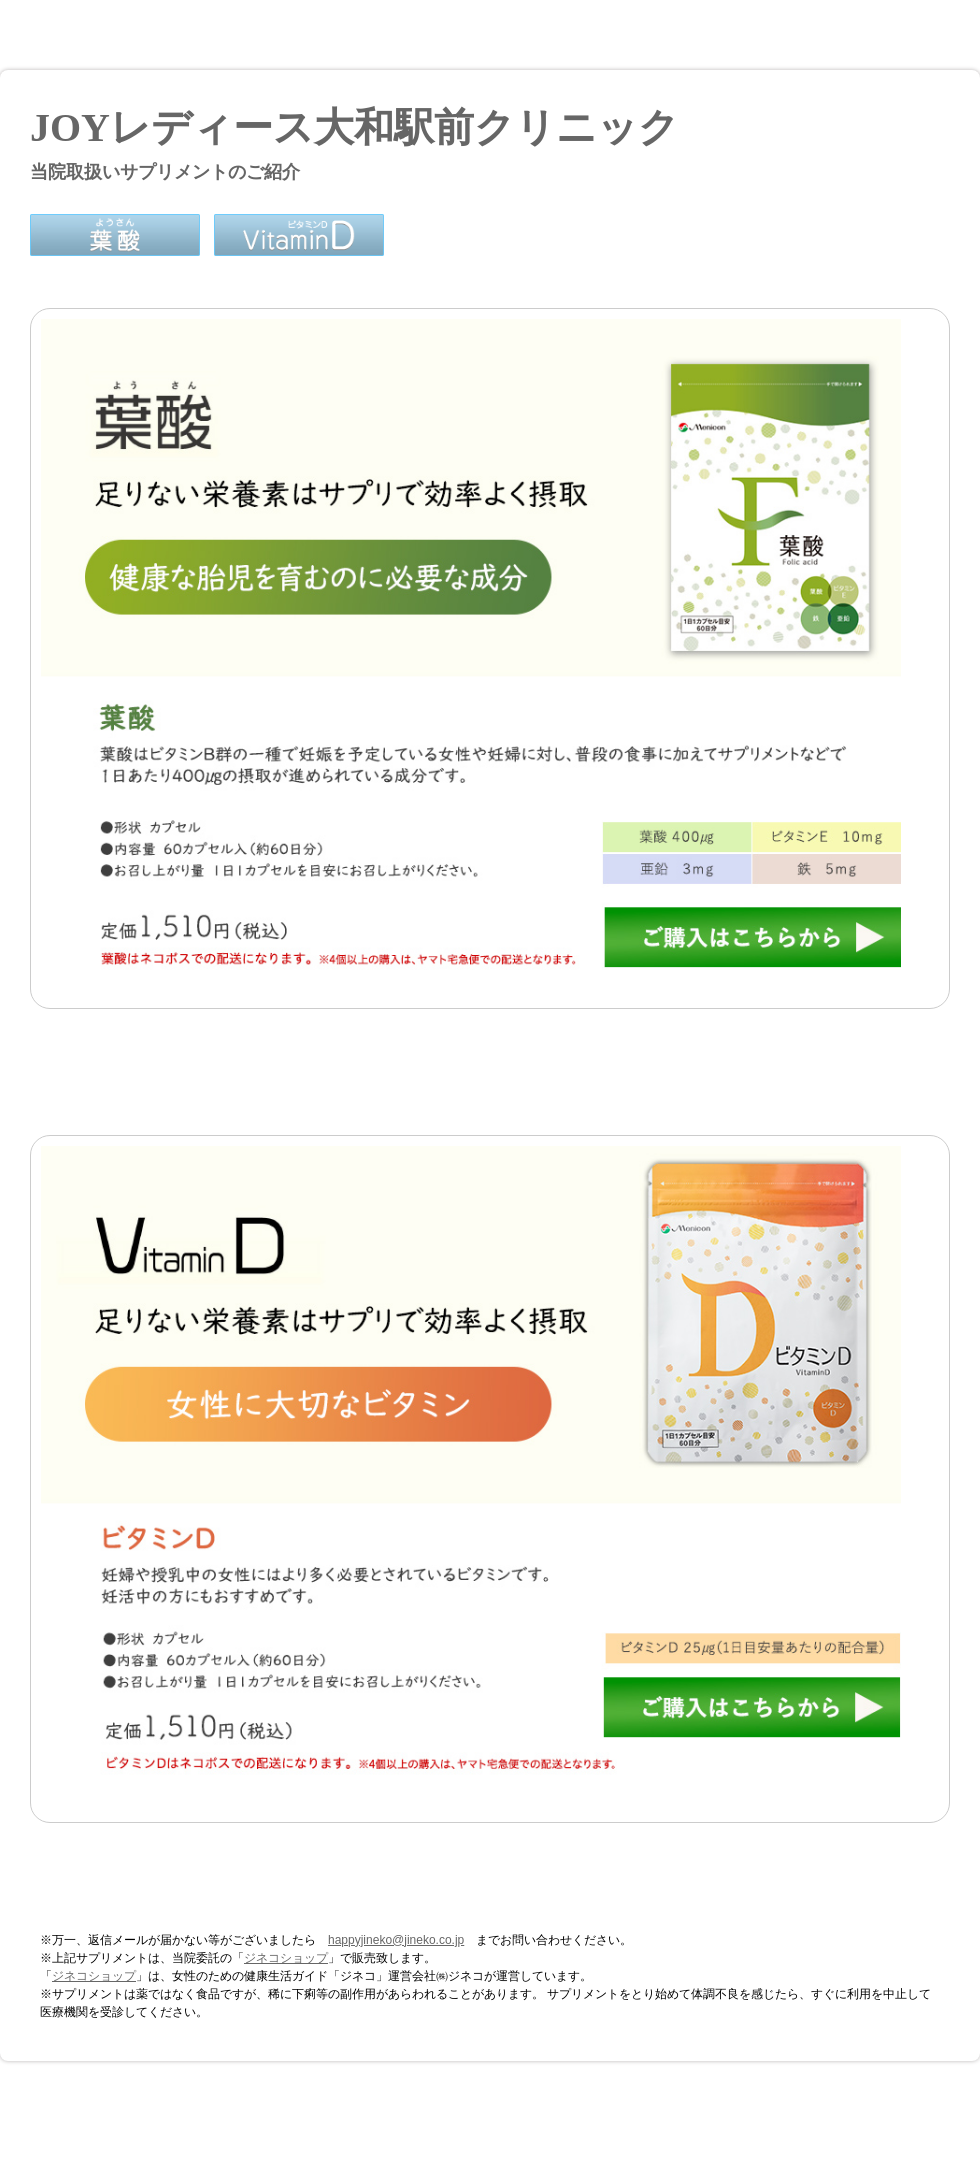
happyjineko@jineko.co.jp (396, 1940)
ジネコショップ (286, 1958)
